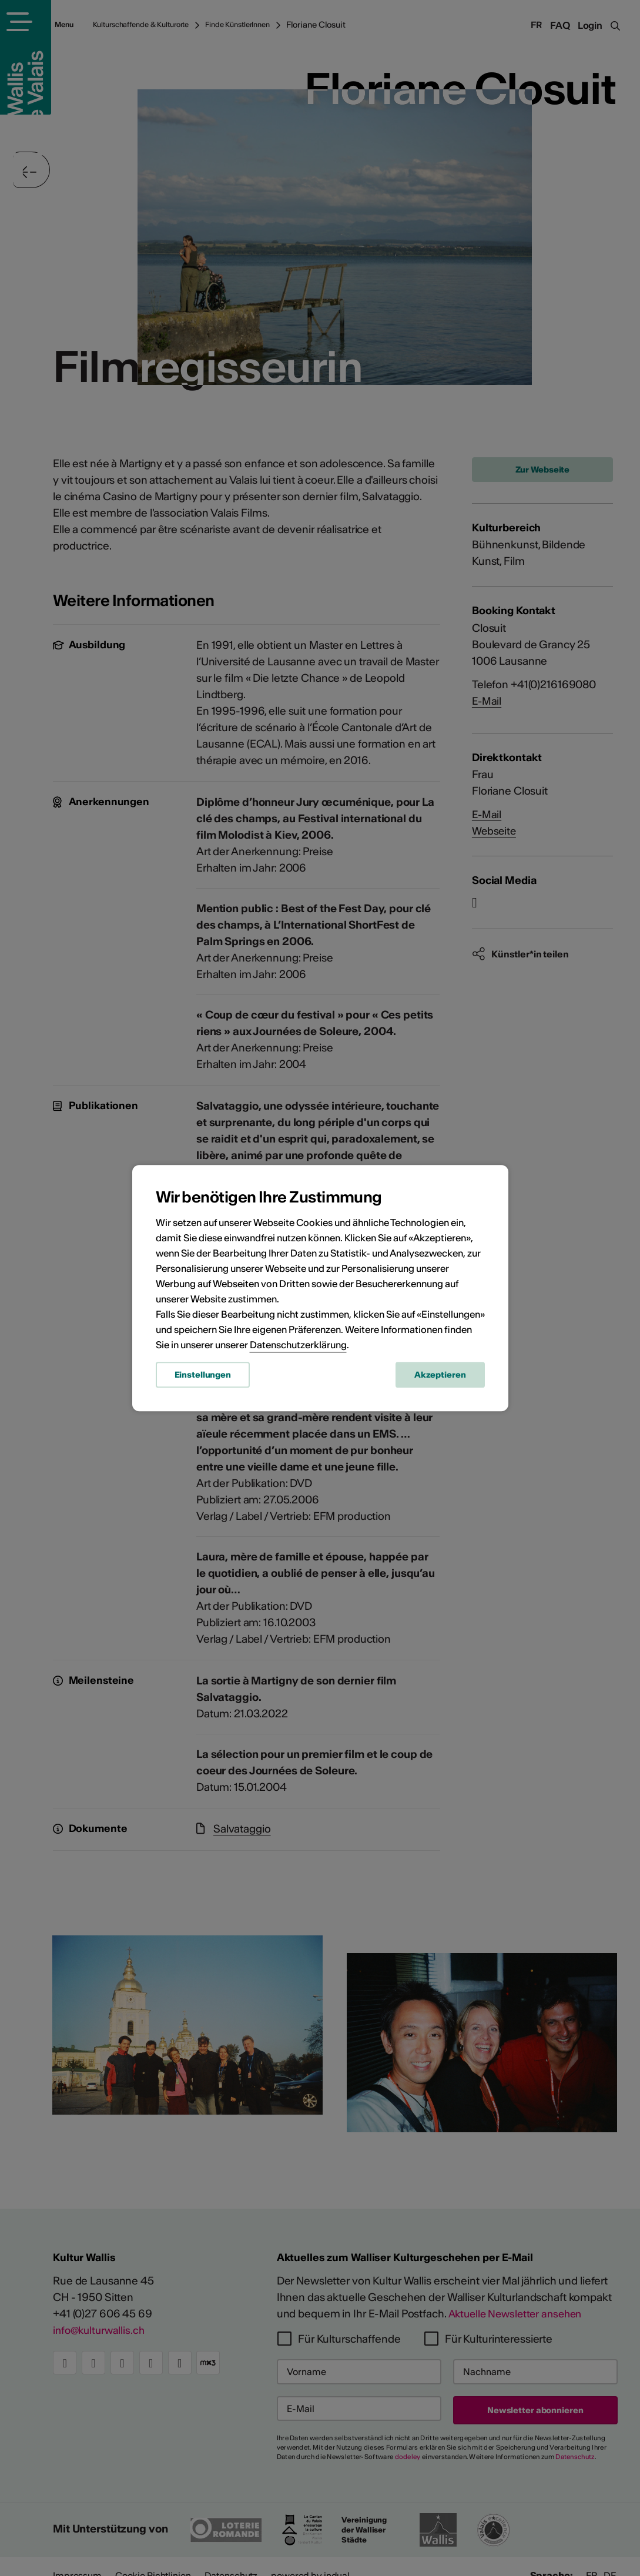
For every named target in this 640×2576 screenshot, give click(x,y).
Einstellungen (203, 1376)
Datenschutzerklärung (298, 1346)
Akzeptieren (440, 1376)
